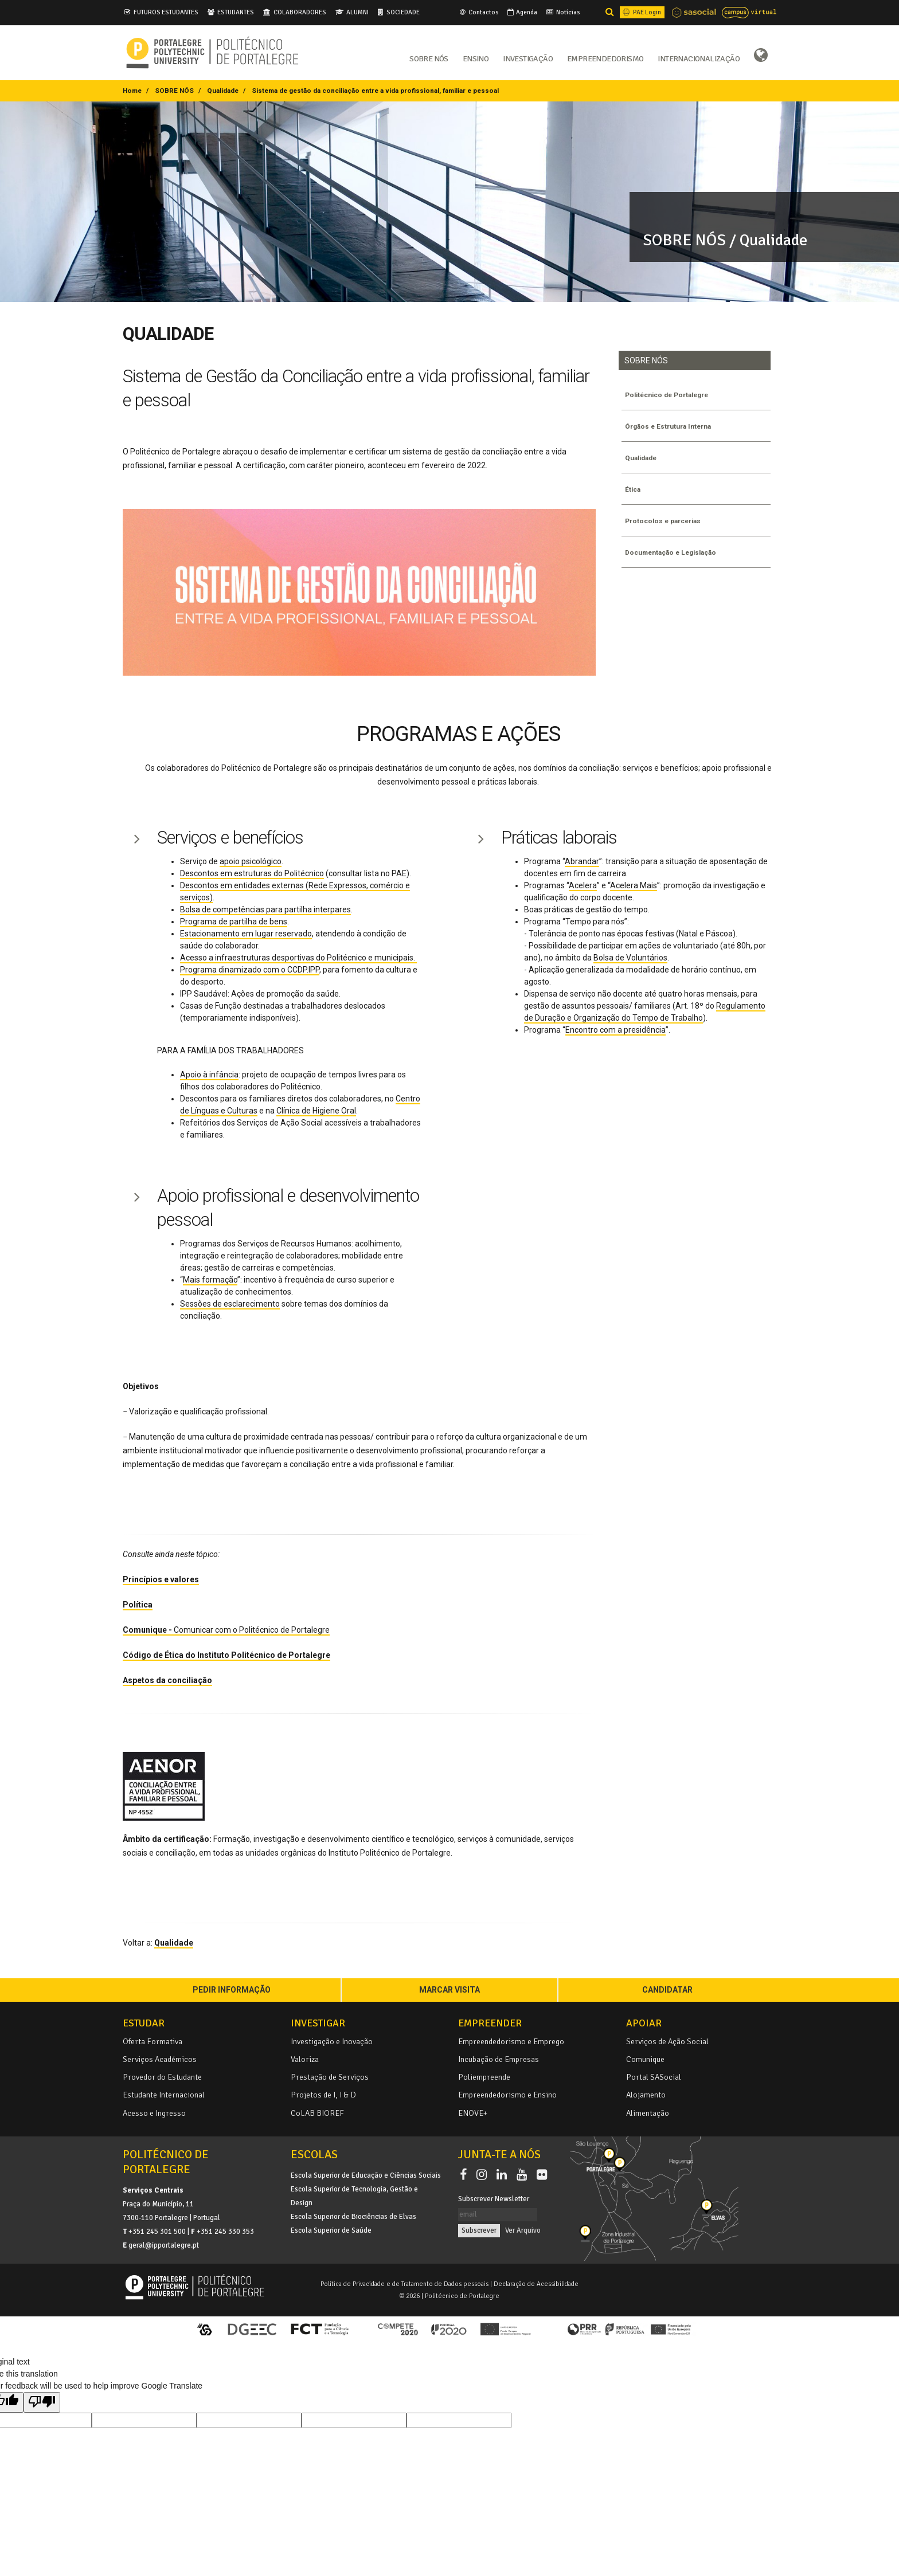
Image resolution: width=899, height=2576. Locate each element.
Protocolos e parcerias (666, 520)
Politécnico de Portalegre (671, 394)
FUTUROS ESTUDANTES (166, 12)
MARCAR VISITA (449, 1989)
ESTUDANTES (235, 12)
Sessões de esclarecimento (230, 1303)
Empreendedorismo (605, 58)
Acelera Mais (633, 885)
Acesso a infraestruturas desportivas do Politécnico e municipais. (298, 957)
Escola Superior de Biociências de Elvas (353, 2216)
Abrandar (582, 861)
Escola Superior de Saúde (331, 2230)
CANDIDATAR (667, 1989)
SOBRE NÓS (174, 91)
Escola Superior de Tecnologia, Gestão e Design (354, 2196)
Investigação (528, 58)
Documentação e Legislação (674, 552)
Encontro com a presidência (615, 1029)
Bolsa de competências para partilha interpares (265, 909)
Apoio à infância (209, 1074)
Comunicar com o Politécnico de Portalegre (226, 1629)
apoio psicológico (251, 861)
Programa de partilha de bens (233, 921)
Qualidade (223, 91)
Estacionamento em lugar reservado (246, 933)
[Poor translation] (42, 2402)
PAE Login (641, 12)
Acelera (583, 885)
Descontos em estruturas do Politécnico (252, 873)
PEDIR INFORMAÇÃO (232, 1989)
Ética (633, 489)
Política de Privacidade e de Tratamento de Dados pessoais (404, 2284)
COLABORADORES (299, 12)
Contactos (478, 12)
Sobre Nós (428, 58)
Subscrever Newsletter (493, 2198)
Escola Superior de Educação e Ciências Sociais (366, 2175)
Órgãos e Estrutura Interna (671, 426)
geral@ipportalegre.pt (163, 2245)
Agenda (521, 12)
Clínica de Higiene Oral (316, 1110)
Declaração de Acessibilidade (536, 2284)
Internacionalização (699, 58)
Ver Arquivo (523, 2230)
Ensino (475, 58)
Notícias (562, 12)
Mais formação (210, 1279)
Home (132, 91)
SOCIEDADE (403, 12)
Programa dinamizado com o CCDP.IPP (249, 969)
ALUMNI (357, 12)
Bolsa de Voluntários (630, 957)
